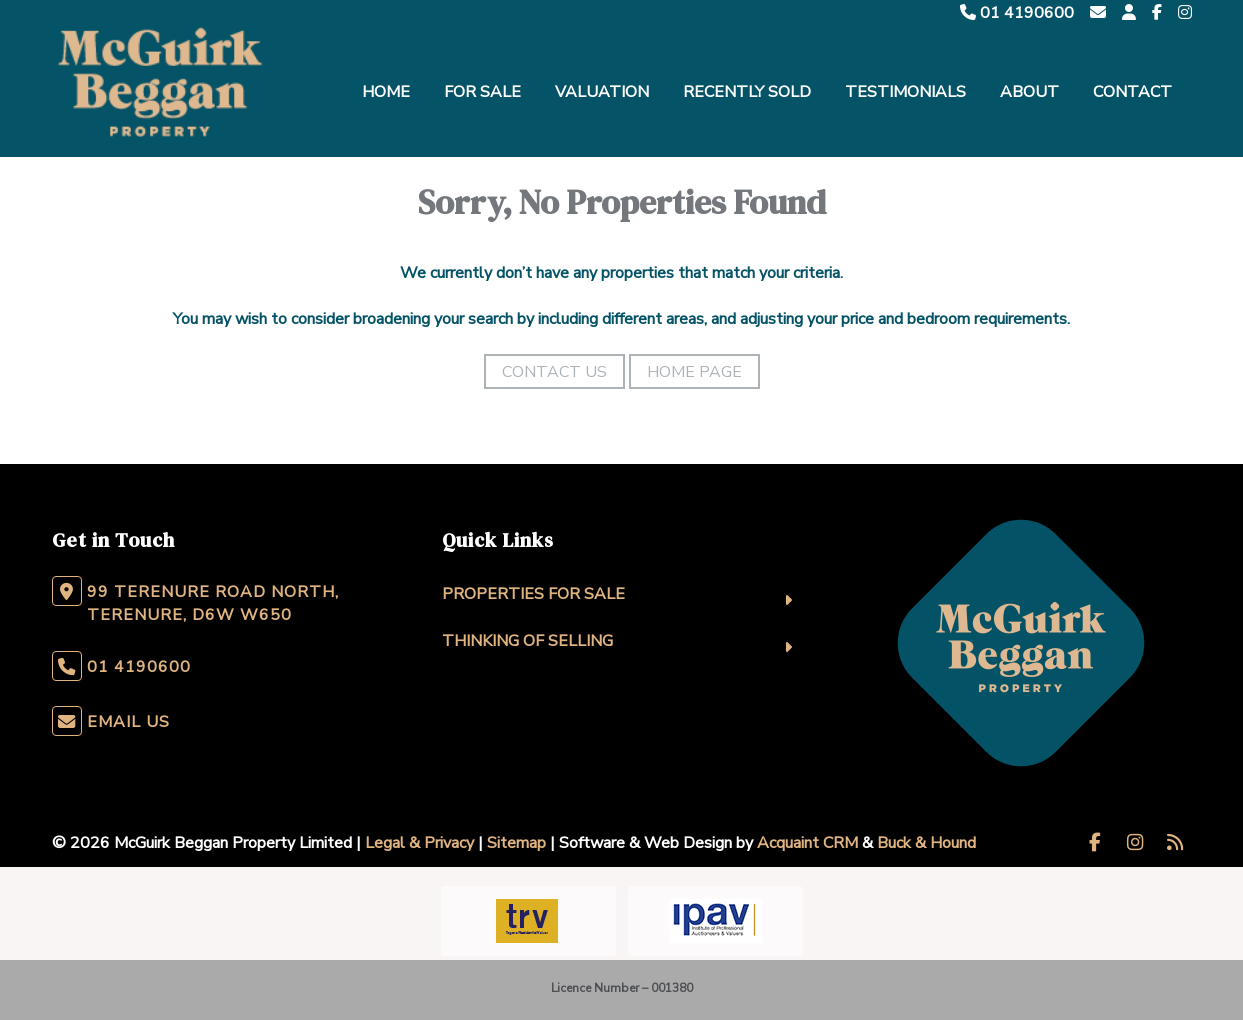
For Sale (482, 92)
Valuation (602, 92)
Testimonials (905, 92)
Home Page (694, 372)
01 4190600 (1017, 13)
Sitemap (516, 843)
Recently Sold (747, 92)
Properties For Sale (533, 594)
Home (386, 92)
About (1029, 92)
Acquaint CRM (807, 843)
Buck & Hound (926, 843)
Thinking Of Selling (527, 641)
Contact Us (554, 372)
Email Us (128, 722)
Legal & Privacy (419, 843)
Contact (1132, 92)
